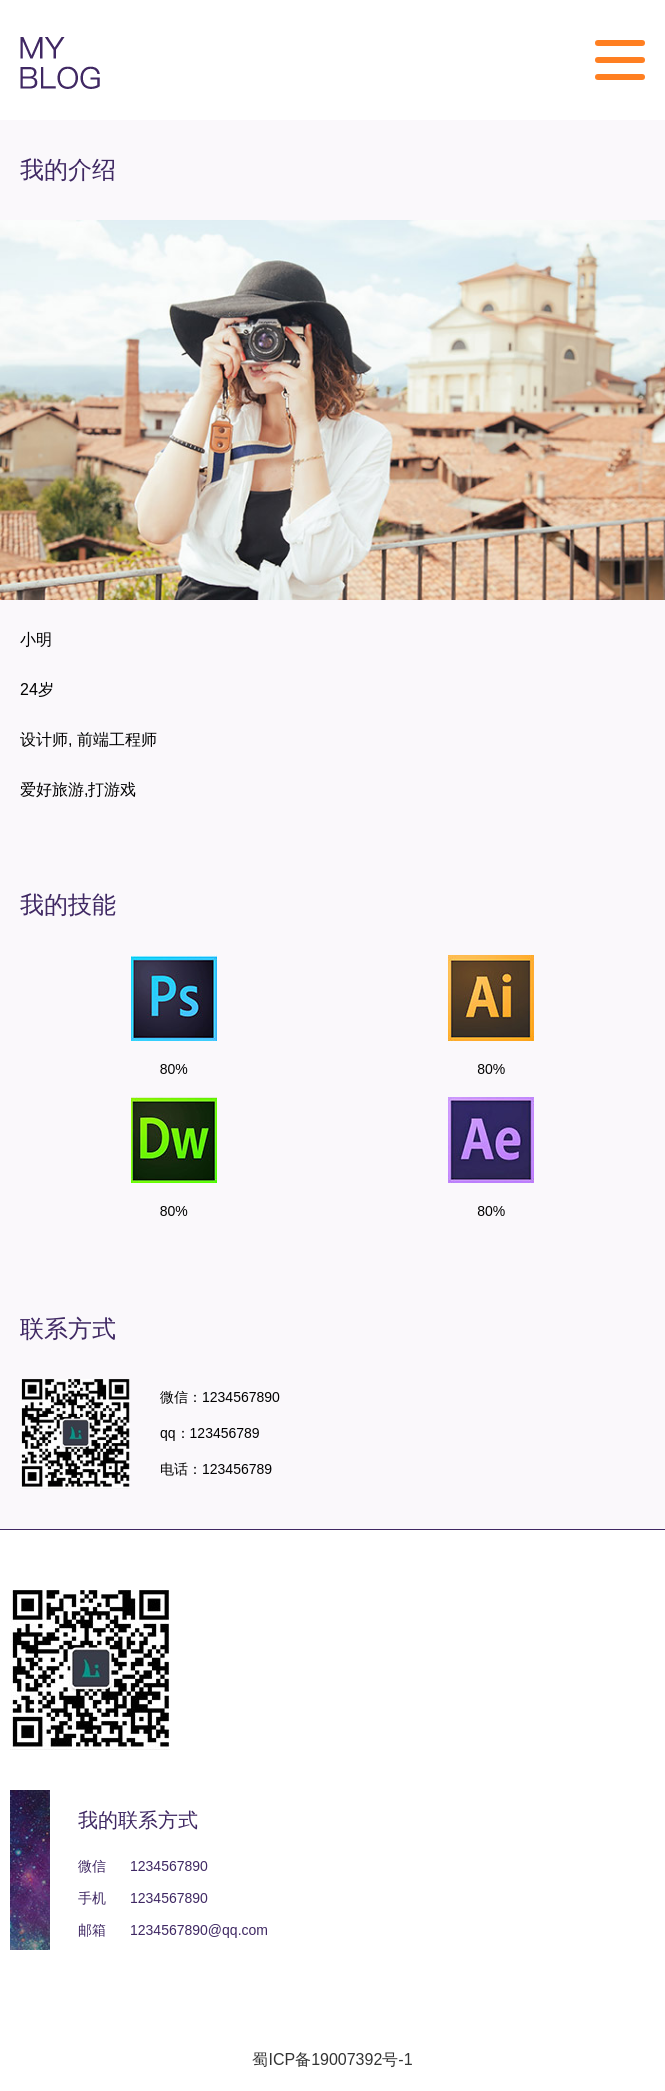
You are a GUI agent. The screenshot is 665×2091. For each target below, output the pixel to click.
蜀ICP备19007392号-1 (332, 2059)
